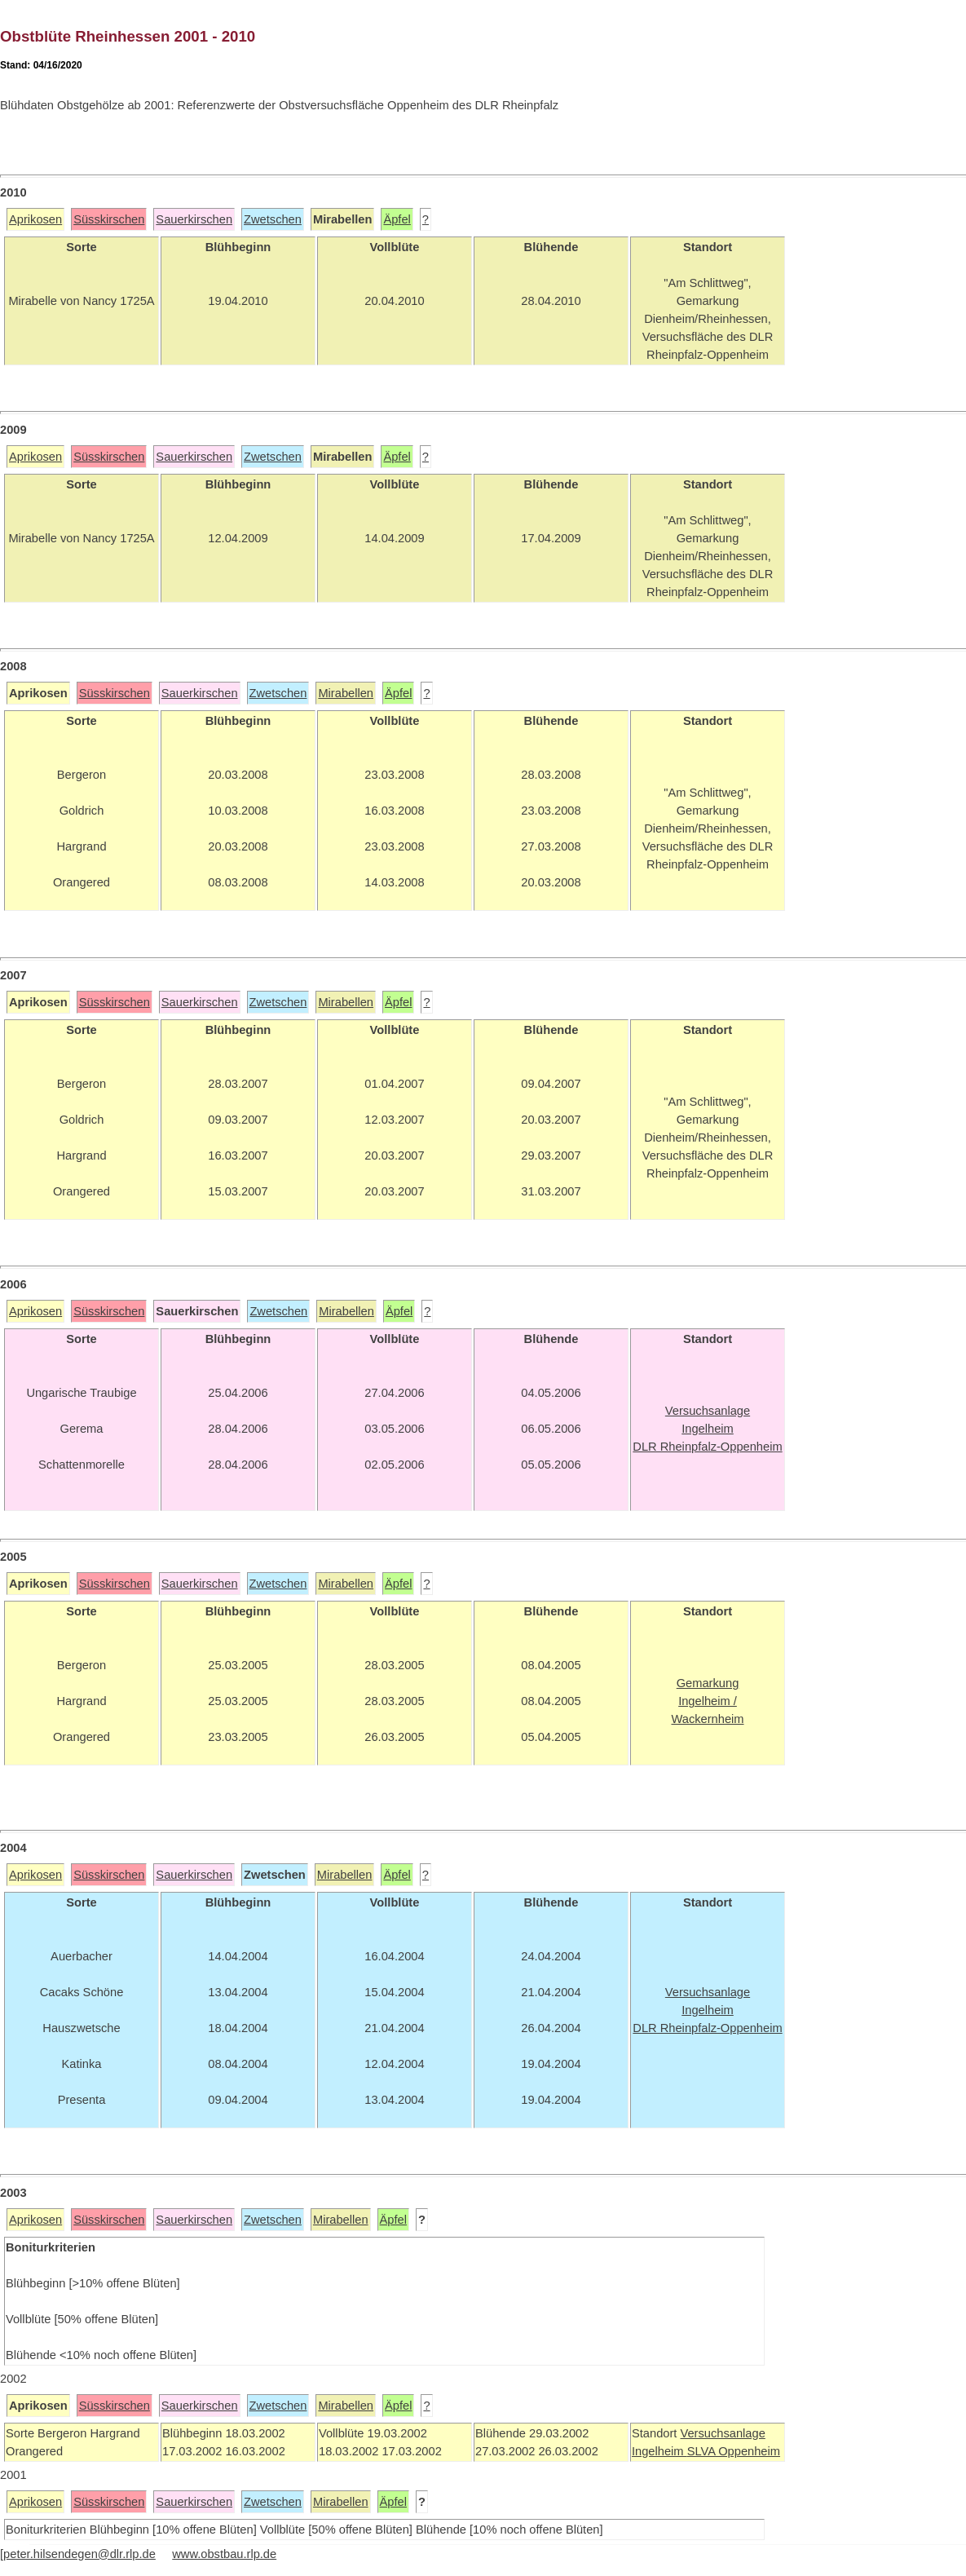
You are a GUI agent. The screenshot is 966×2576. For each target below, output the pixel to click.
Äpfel (396, 219)
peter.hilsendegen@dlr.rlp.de (79, 2554)
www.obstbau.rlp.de (224, 2554)
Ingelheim (659, 2451)
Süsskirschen (108, 219)
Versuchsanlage (722, 2433)
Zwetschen (273, 219)
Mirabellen (345, 693)
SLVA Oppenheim (733, 2451)
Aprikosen (35, 219)
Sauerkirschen (194, 219)
